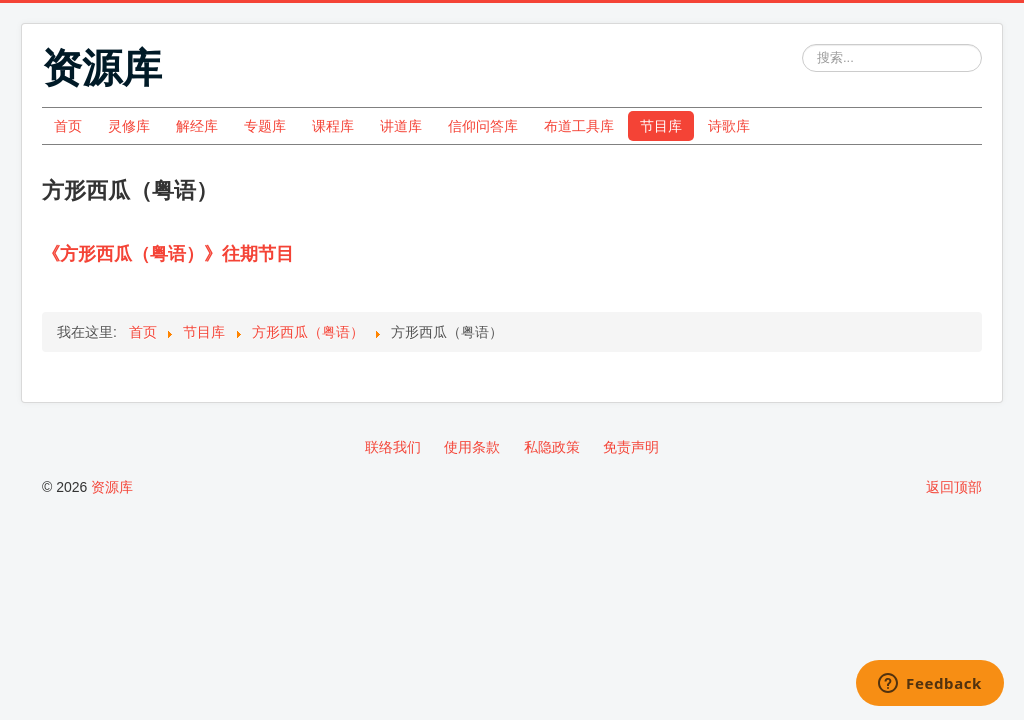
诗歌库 (729, 126)
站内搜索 (802, 44)
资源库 (112, 487)
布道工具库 (579, 126)
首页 (68, 126)
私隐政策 (552, 447)
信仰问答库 (483, 126)
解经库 (197, 126)
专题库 (265, 126)
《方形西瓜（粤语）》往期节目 (168, 254)
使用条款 (472, 447)
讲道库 (401, 126)
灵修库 (129, 126)
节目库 (661, 126)
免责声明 (631, 447)
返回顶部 (954, 487)
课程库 (333, 126)
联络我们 (393, 447)
